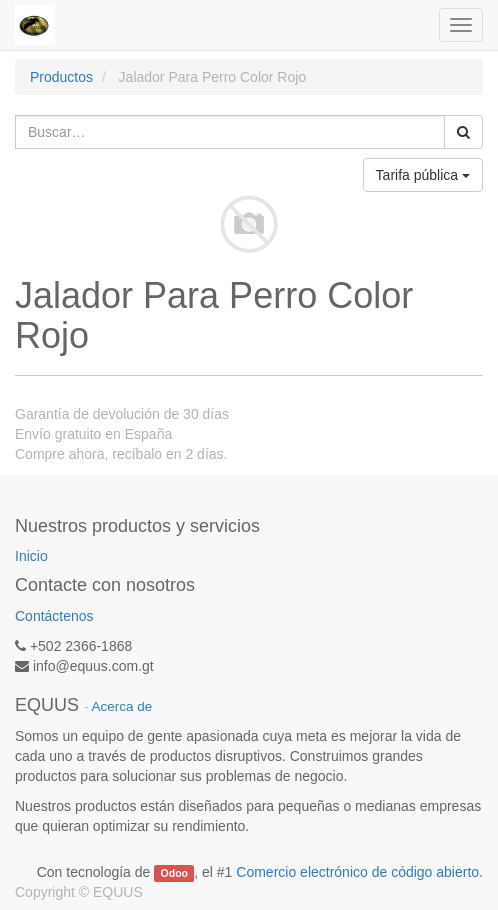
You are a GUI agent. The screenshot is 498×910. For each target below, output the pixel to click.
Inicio (31, 556)
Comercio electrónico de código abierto (357, 872)
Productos (61, 77)
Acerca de (122, 706)
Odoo (174, 873)
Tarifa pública (423, 175)
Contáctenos (54, 616)
